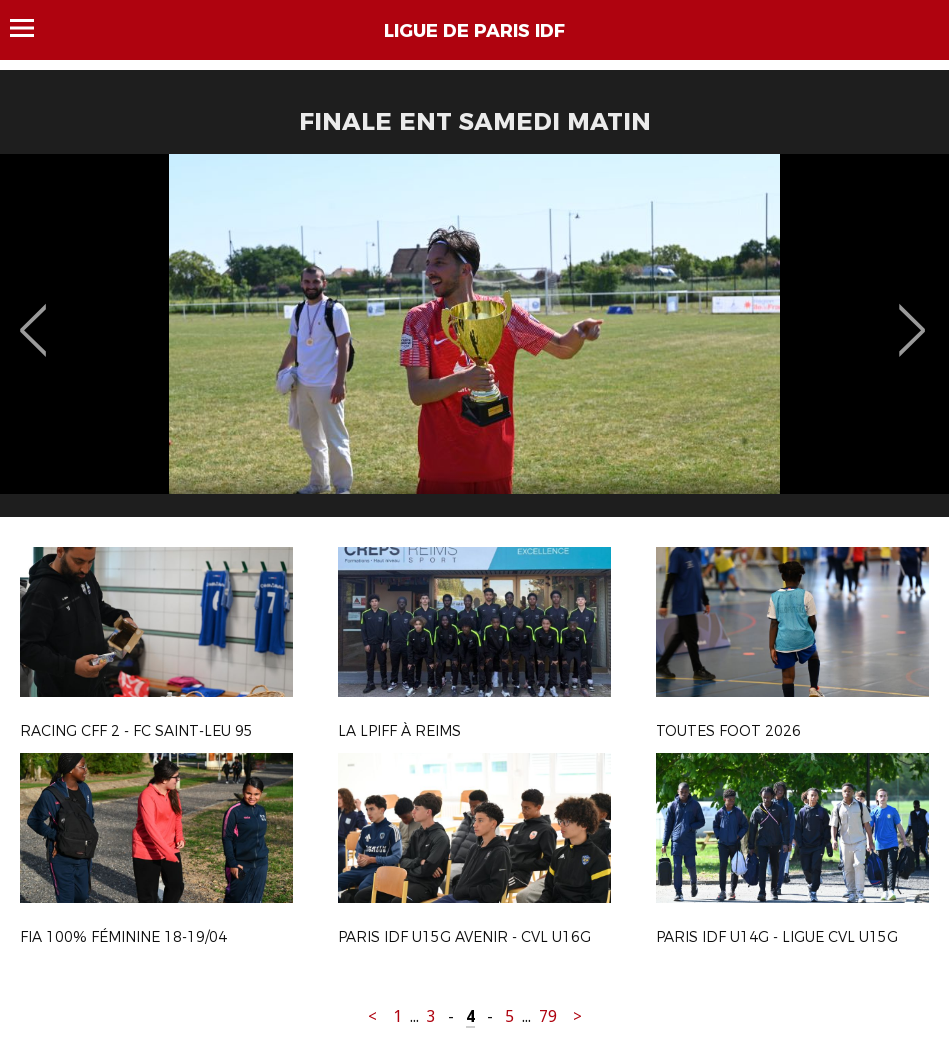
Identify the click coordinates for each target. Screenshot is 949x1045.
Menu (31, 28)
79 (548, 1016)
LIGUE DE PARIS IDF (474, 31)
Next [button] (912, 316)
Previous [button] (33, 316)
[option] (474, 343)
